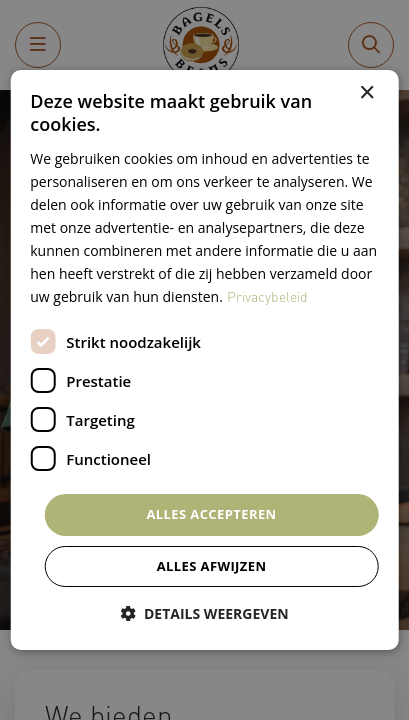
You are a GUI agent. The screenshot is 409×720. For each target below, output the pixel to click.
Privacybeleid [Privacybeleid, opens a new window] (267, 296)
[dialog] (204, 360)
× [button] (366, 93)
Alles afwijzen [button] (212, 566)
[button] (204, 613)
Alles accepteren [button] (211, 514)
